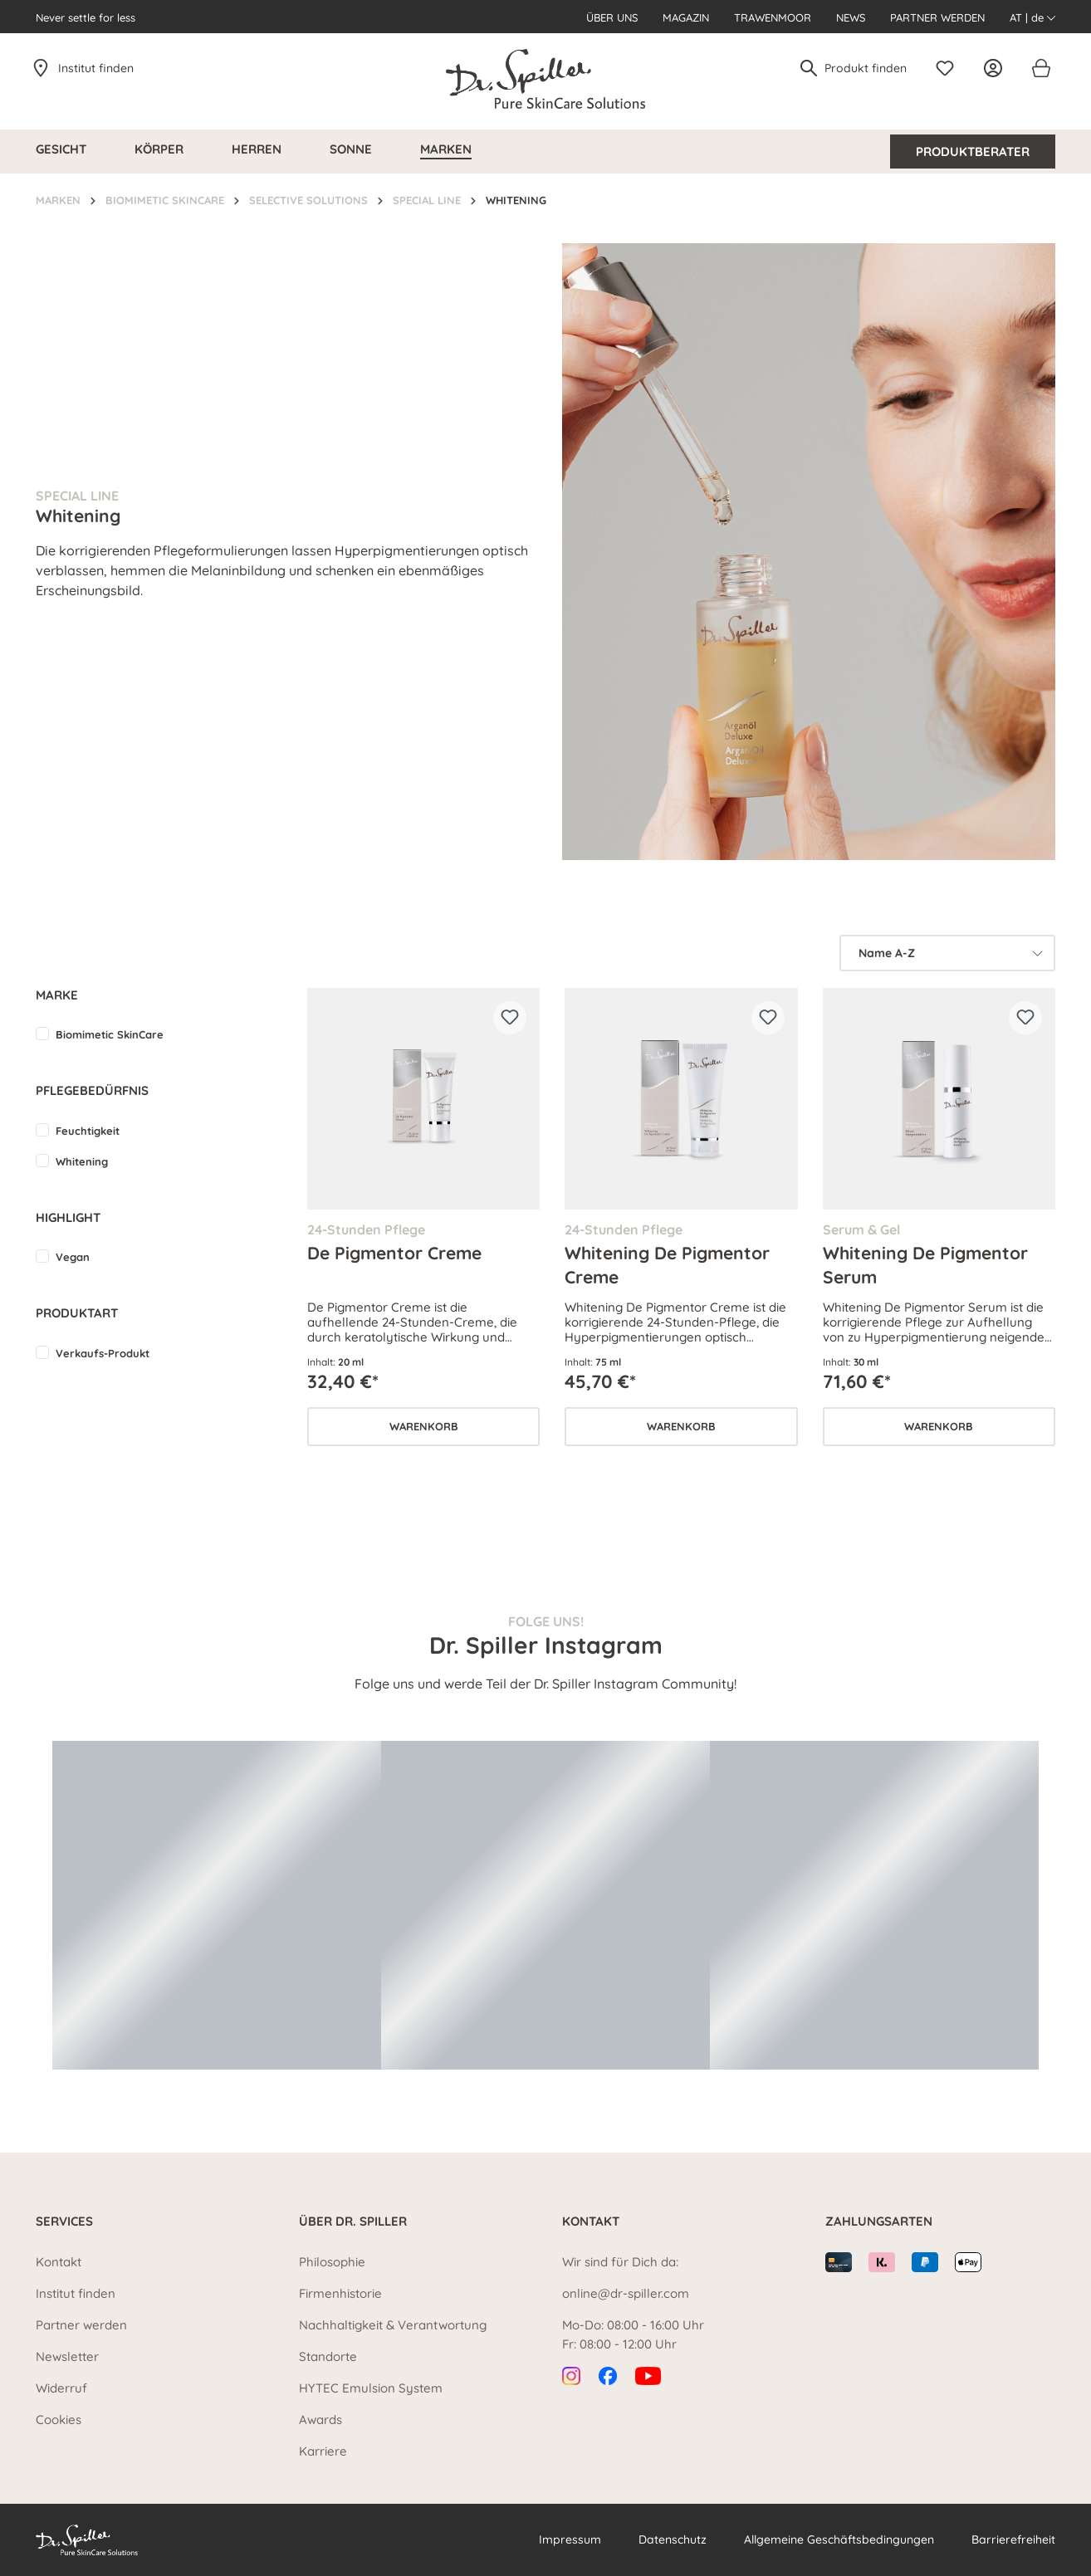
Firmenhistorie (340, 2293)
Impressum (570, 2539)
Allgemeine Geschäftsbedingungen (839, 2539)
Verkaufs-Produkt (102, 1353)
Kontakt (58, 2262)
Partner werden (937, 17)
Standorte (328, 2356)
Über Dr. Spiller (353, 2221)
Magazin (686, 17)
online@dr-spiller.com (625, 2293)
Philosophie (332, 2262)
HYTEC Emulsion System (371, 2388)
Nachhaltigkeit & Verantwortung (393, 2325)
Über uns (612, 17)
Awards (320, 2419)
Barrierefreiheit (1013, 2539)
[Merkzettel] (949, 68)
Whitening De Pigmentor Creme (667, 1264)
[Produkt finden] (866, 68)
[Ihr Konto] (997, 68)
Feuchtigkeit (88, 1130)
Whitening (82, 1161)
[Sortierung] (947, 953)
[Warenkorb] (1040, 68)
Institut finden (96, 68)
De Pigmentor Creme (394, 1253)
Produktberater (973, 151)
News (850, 17)
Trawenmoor (772, 17)
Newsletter (67, 2356)
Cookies (58, 2419)
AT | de (1032, 17)
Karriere (323, 2451)
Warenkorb (423, 1426)
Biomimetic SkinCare (110, 1034)
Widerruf (61, 2388)
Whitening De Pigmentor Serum (925, 1264)
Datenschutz (672, 2539)
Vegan (73, 1257)
